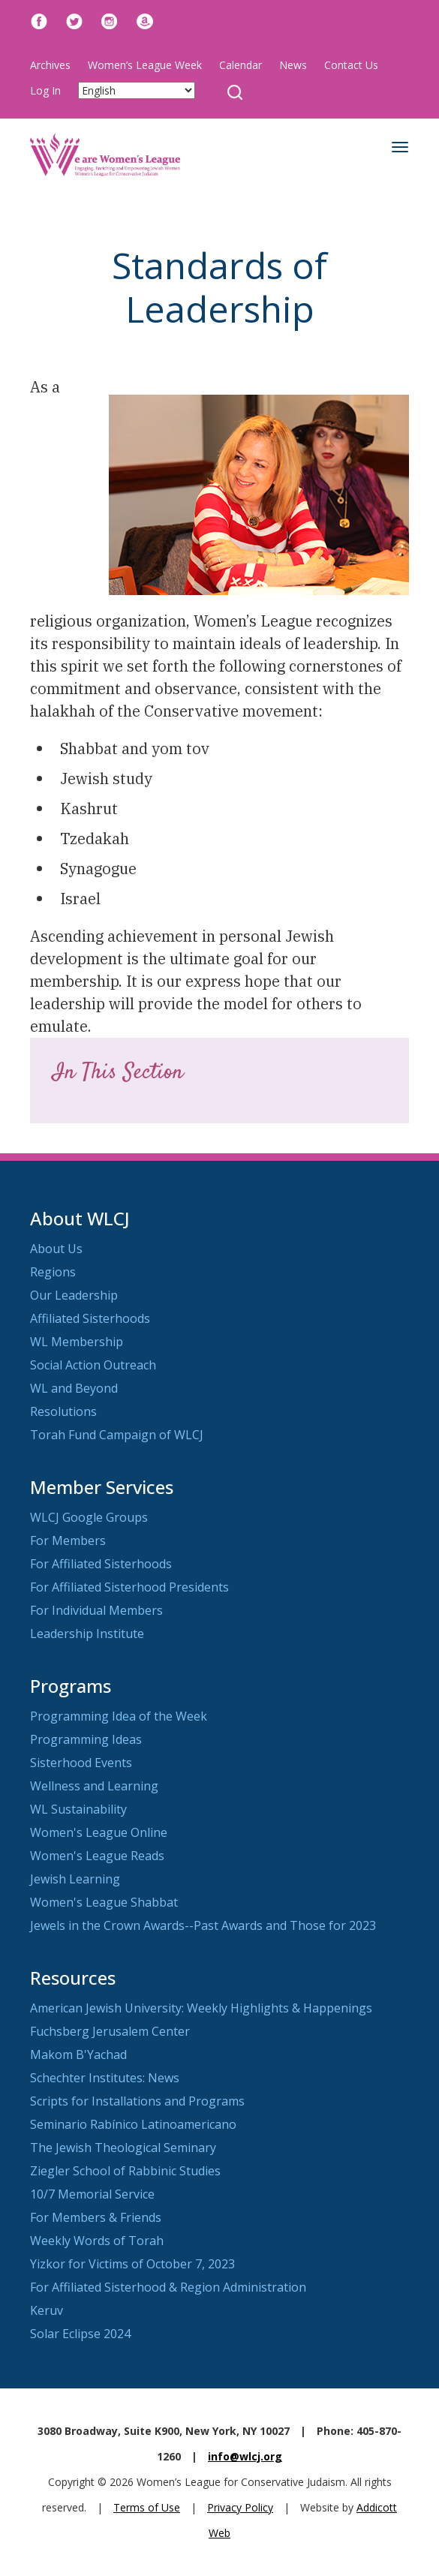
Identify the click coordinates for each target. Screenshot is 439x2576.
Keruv (46, 2310)
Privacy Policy (240, 2507)
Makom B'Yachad (78, 2054)
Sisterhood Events (81, 1762)
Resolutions (63, 1411)
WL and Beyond (74, 1388)
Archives (50, 65)
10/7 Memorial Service (92, 2194)
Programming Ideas (86, 1739)
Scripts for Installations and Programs (137, 2101)
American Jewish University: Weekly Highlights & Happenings (201, 2008)
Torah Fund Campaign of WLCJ (116, 1434)
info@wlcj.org (245, 2456)
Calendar (240, 65)
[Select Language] (136, 90)
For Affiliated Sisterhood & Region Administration (168, 2287)
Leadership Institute (87, 1633)
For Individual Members (96, 1610)
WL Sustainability (78, 1809)
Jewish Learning (75, 1879)
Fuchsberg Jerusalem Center (110, 2031)
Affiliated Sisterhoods (90, 1318)
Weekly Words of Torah (97, 2240)
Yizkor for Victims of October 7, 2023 (132, 2264)
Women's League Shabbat (104, 1902)
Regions (53, 1272)
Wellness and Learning (94, 1786)
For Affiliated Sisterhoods (101, 1564)
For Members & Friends (95, 2217)
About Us (56, 1248)
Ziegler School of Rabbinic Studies (125, 2171)
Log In (45, 90)
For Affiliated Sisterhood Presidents (129, 1587)
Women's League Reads (97, 1855)
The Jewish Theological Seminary (123, 2147)
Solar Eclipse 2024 (80, 2333)
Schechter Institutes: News (104, 2078)
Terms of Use (146, 2507)
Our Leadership (74, 1295)
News (293, 65)
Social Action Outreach (93, 1365)
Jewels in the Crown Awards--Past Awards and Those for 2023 (203, 1925)
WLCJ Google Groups (89, 1517)
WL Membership (76, 1341)
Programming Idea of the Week (118, 1716)
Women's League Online (98, 1832)
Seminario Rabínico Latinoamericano (133, 2124)
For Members (68, 1540)
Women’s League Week (145, 65)
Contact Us (351, 65)
